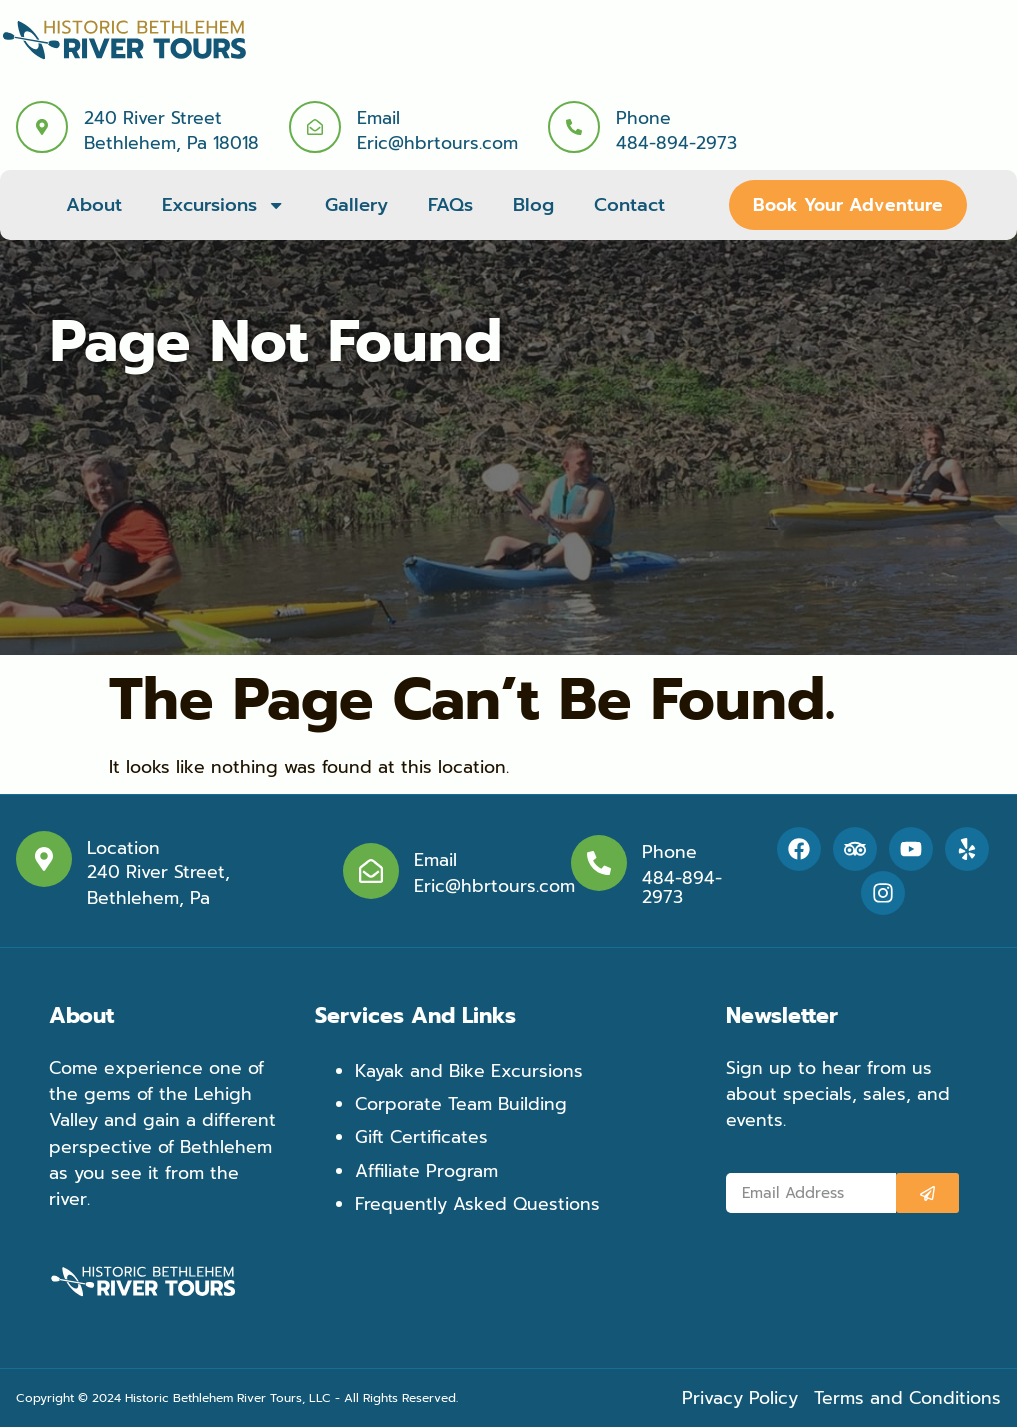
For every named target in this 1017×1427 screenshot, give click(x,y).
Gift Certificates (421, 1137)
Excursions (223, 205)
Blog (533, 205)
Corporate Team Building (461, 1104)
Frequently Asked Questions (477, 1204)
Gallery (356, 205)
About (94, 205)
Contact (629, 205)
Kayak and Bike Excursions (469, 1071)
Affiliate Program (426, 1171)
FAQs (450, 205)
